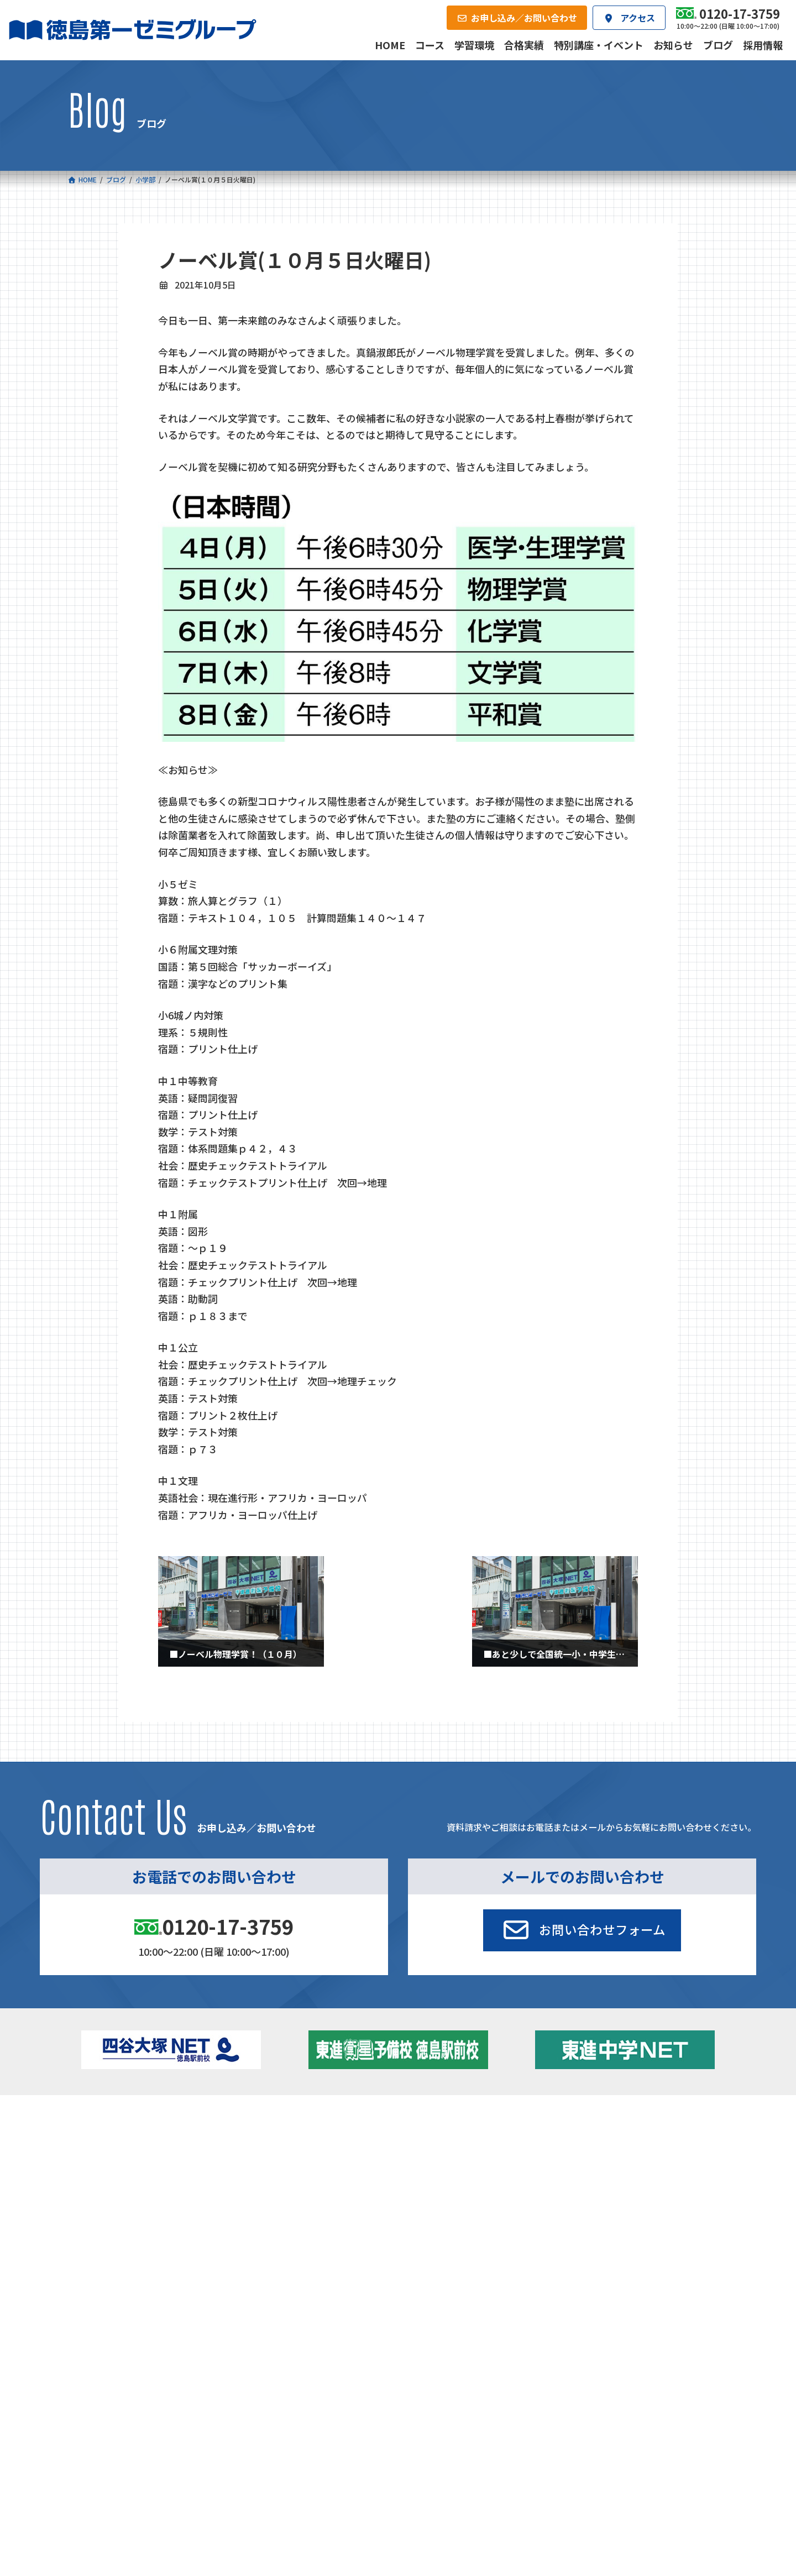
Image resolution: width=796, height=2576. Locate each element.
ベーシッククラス (138, 2199)
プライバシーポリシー (692, 2300)
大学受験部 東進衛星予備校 (465, 2136)
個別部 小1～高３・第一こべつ (465, 2151)
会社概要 (312, 2225)
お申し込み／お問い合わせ (668, 2225)
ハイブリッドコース (298, 2169)
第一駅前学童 (435, 2166)
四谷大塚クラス (134, 2184)
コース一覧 (100, 2119)
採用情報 (529, 2225)
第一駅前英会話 (439, 2181)
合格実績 (96, 2225)
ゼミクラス (126, 2169)
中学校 (268, 2136)
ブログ (607, 2166)
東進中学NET (293, 2184)
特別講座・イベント (631, 2136)
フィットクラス (134, 2154)
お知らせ (611, 2151)
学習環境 (204, 2225)
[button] (582, 1930)
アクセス (421, 2225)
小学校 (111, 2136)
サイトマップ (631, 2300)
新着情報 (592, 2119)
